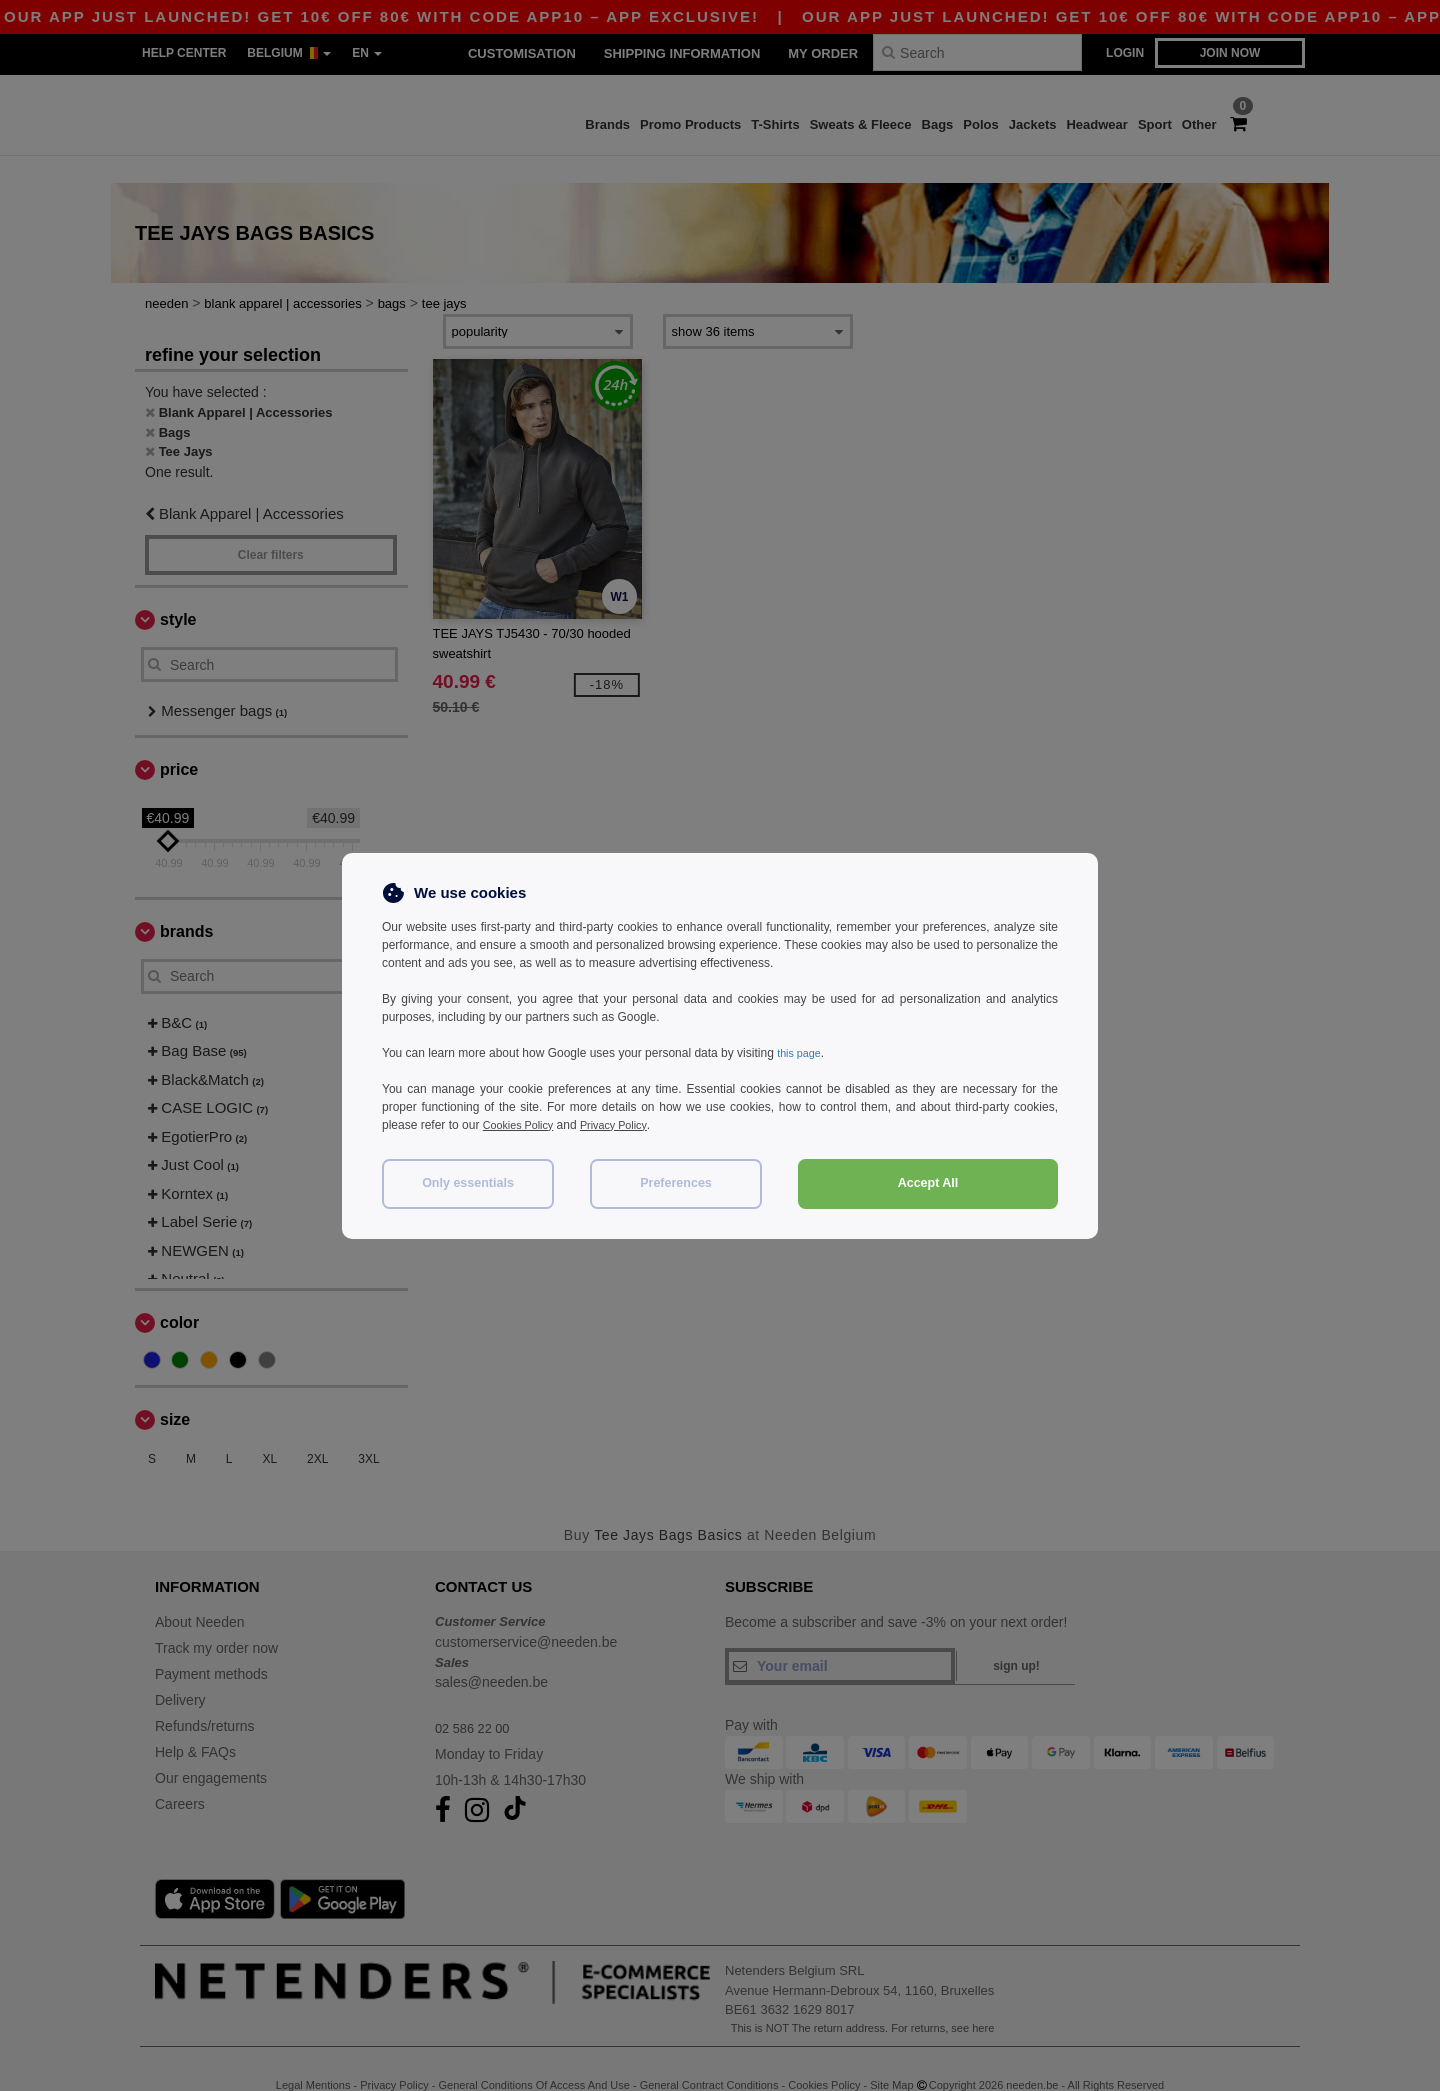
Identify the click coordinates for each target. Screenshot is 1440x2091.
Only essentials (468, 1183)
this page (801, 1053)
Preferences (676, 1183)
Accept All (928, 1183)
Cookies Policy (522, 1125)
